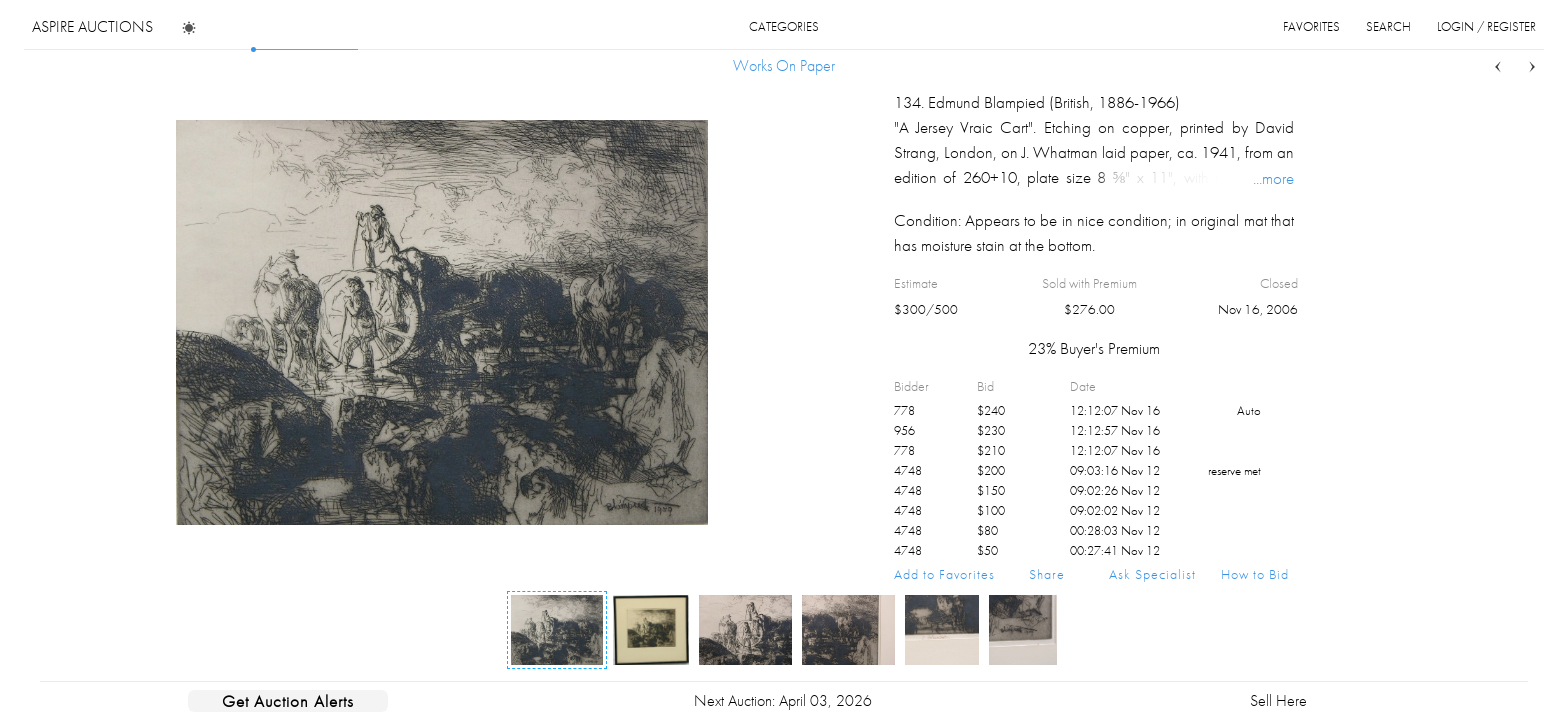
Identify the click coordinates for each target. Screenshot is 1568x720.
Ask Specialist (1152, 574)
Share (1047, 574)
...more (1273, 178)
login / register (1486, 26)
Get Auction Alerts (288, 701)
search (1388, 26)
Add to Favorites (944, 574)
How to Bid (1255, 574)
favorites (1311, 26)
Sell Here (1278, 700)
